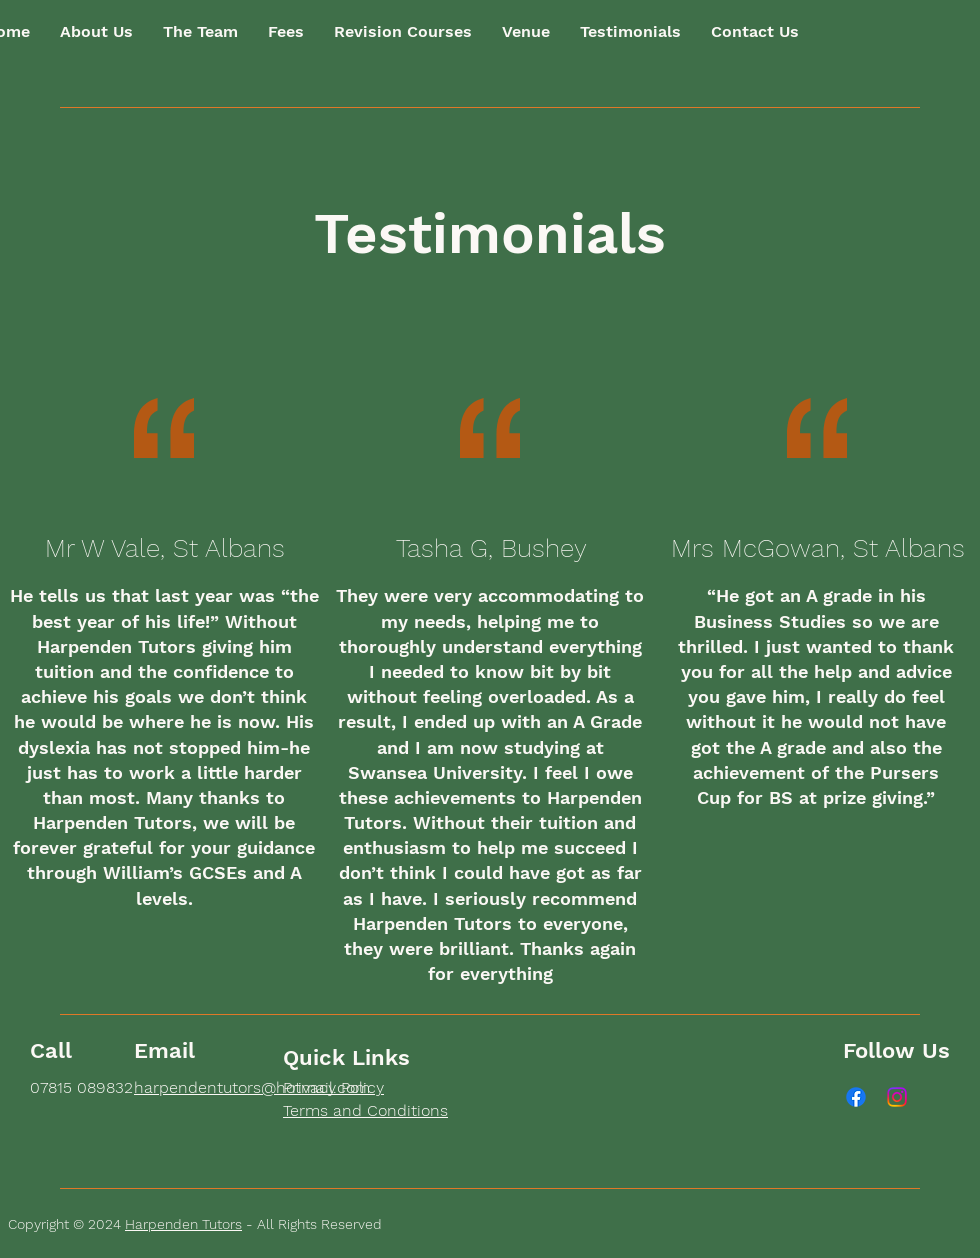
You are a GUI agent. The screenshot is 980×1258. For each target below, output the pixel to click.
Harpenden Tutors (183, 1224)
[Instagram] (897, 1097)
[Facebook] (856, 1097)
